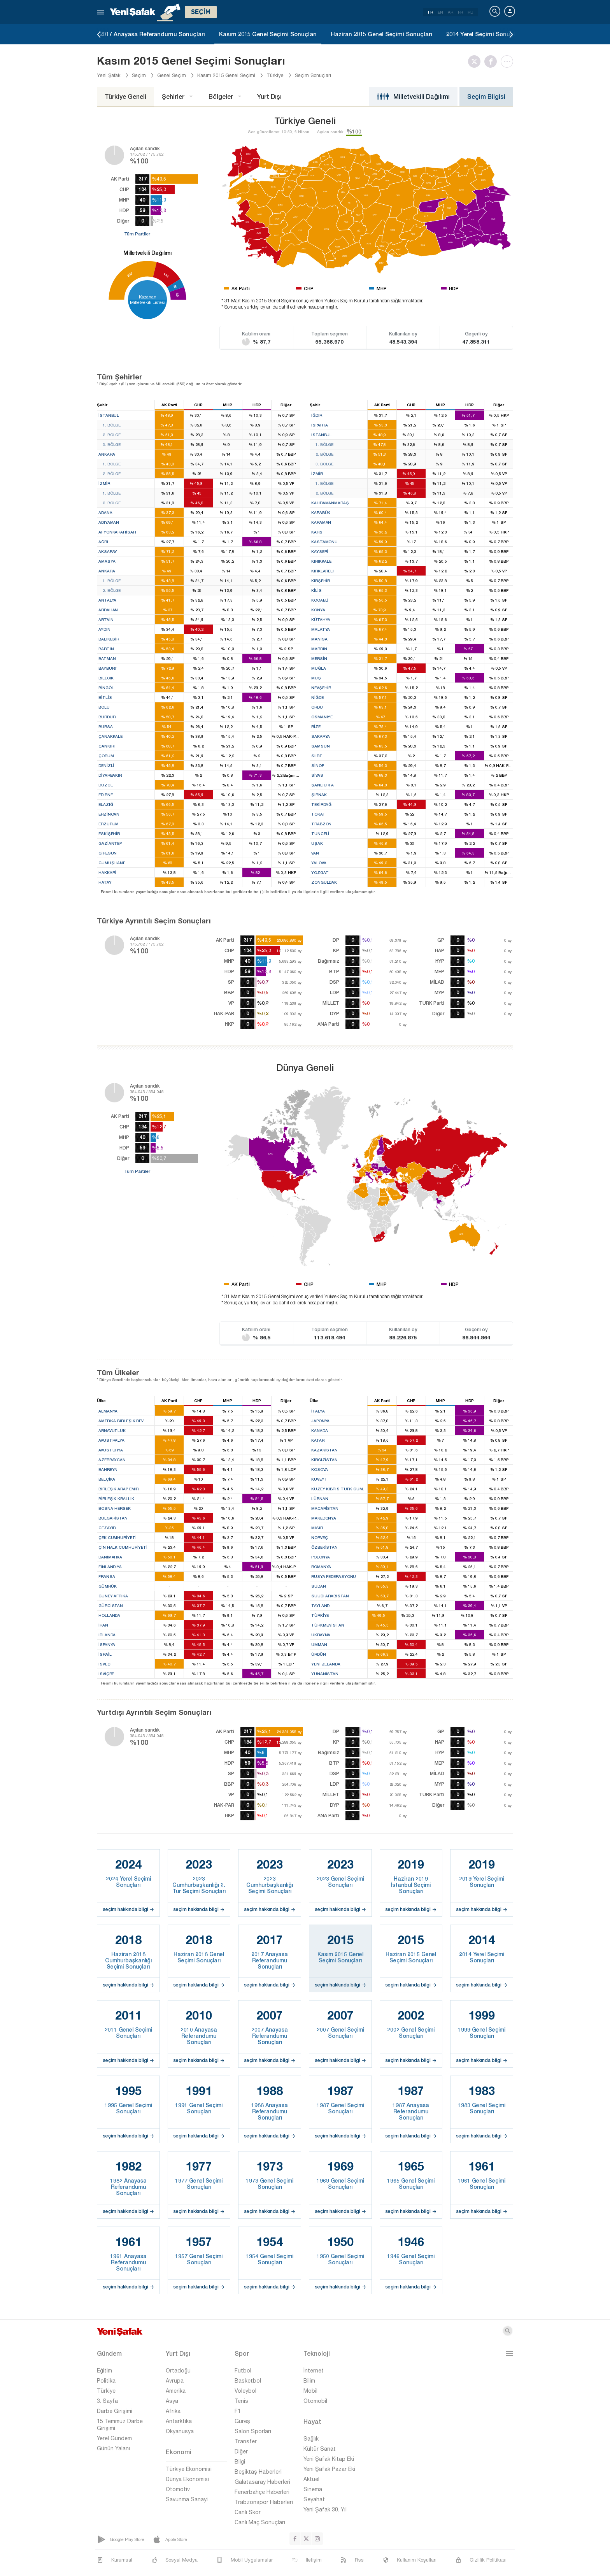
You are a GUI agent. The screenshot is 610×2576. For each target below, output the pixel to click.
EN (440, 12)
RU (470, 12)
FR (460, 12)
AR (450, 12)
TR (430, 12)
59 (177, 294)
